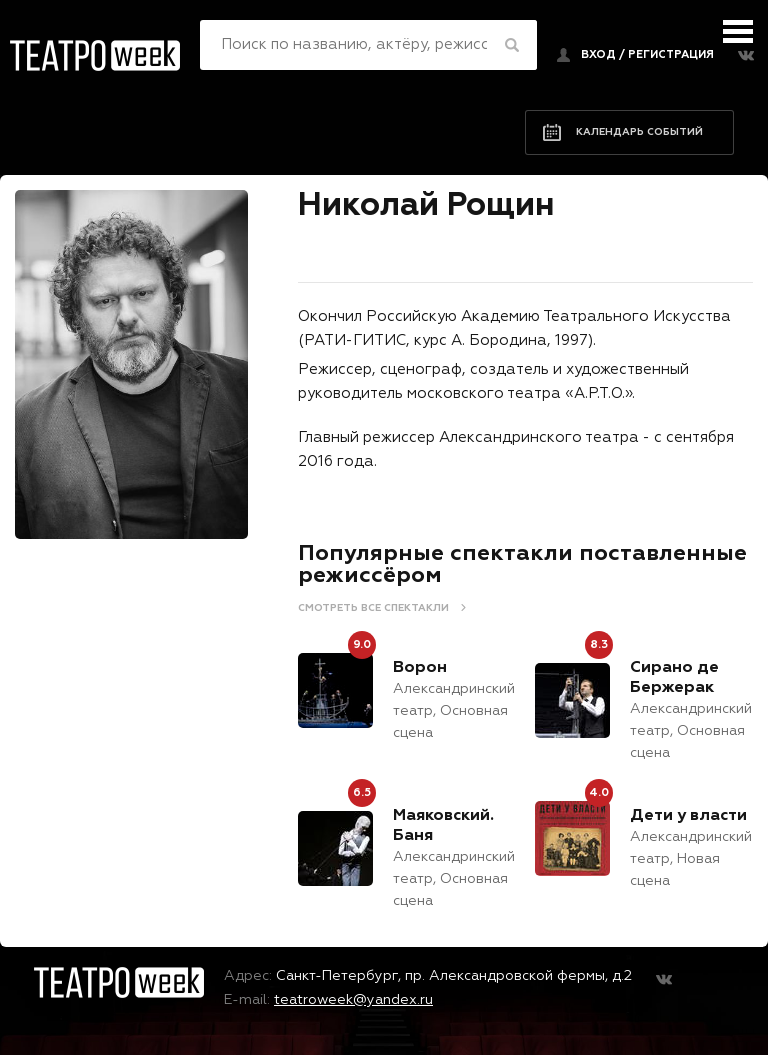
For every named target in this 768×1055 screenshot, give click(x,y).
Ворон (420, 668)
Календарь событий (639, 132)
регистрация (671, 54)
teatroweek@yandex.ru (353, 1000)
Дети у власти (688, 816)
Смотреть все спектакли (373, 608)
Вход (598, 54)
